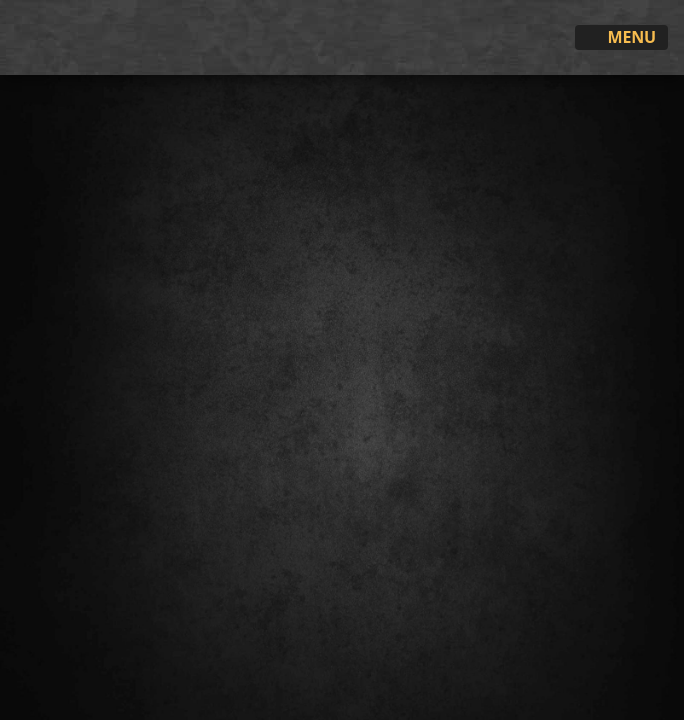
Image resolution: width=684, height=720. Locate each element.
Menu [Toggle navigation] (621, 38)
